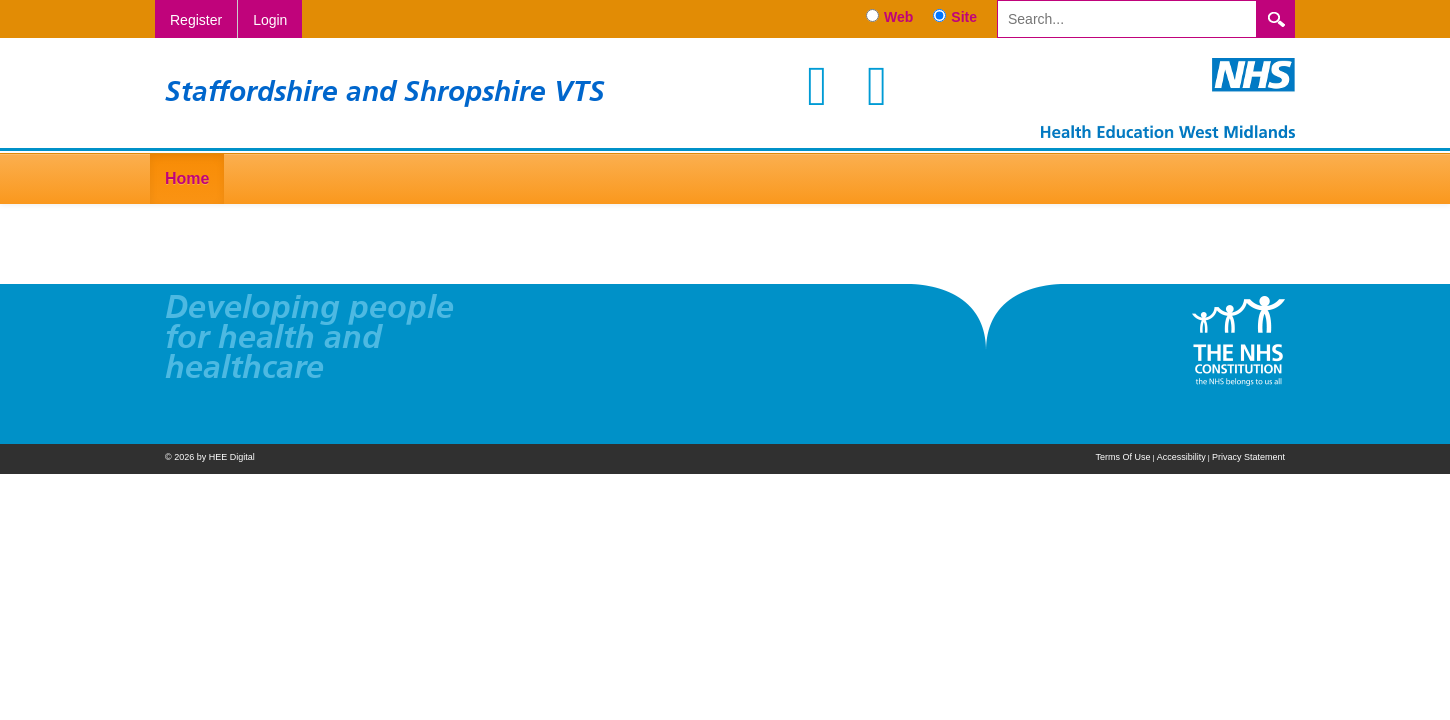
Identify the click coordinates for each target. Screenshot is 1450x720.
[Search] (1127, 19)
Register (196, 20)
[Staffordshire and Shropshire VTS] (1168, 97)
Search (1276, 19)
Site (964, 17)
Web (898, 17)
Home (187, 178)
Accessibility (1181, 457)
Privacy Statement (1248, 457)
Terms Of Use (1122, 457)
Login (270, 20)
